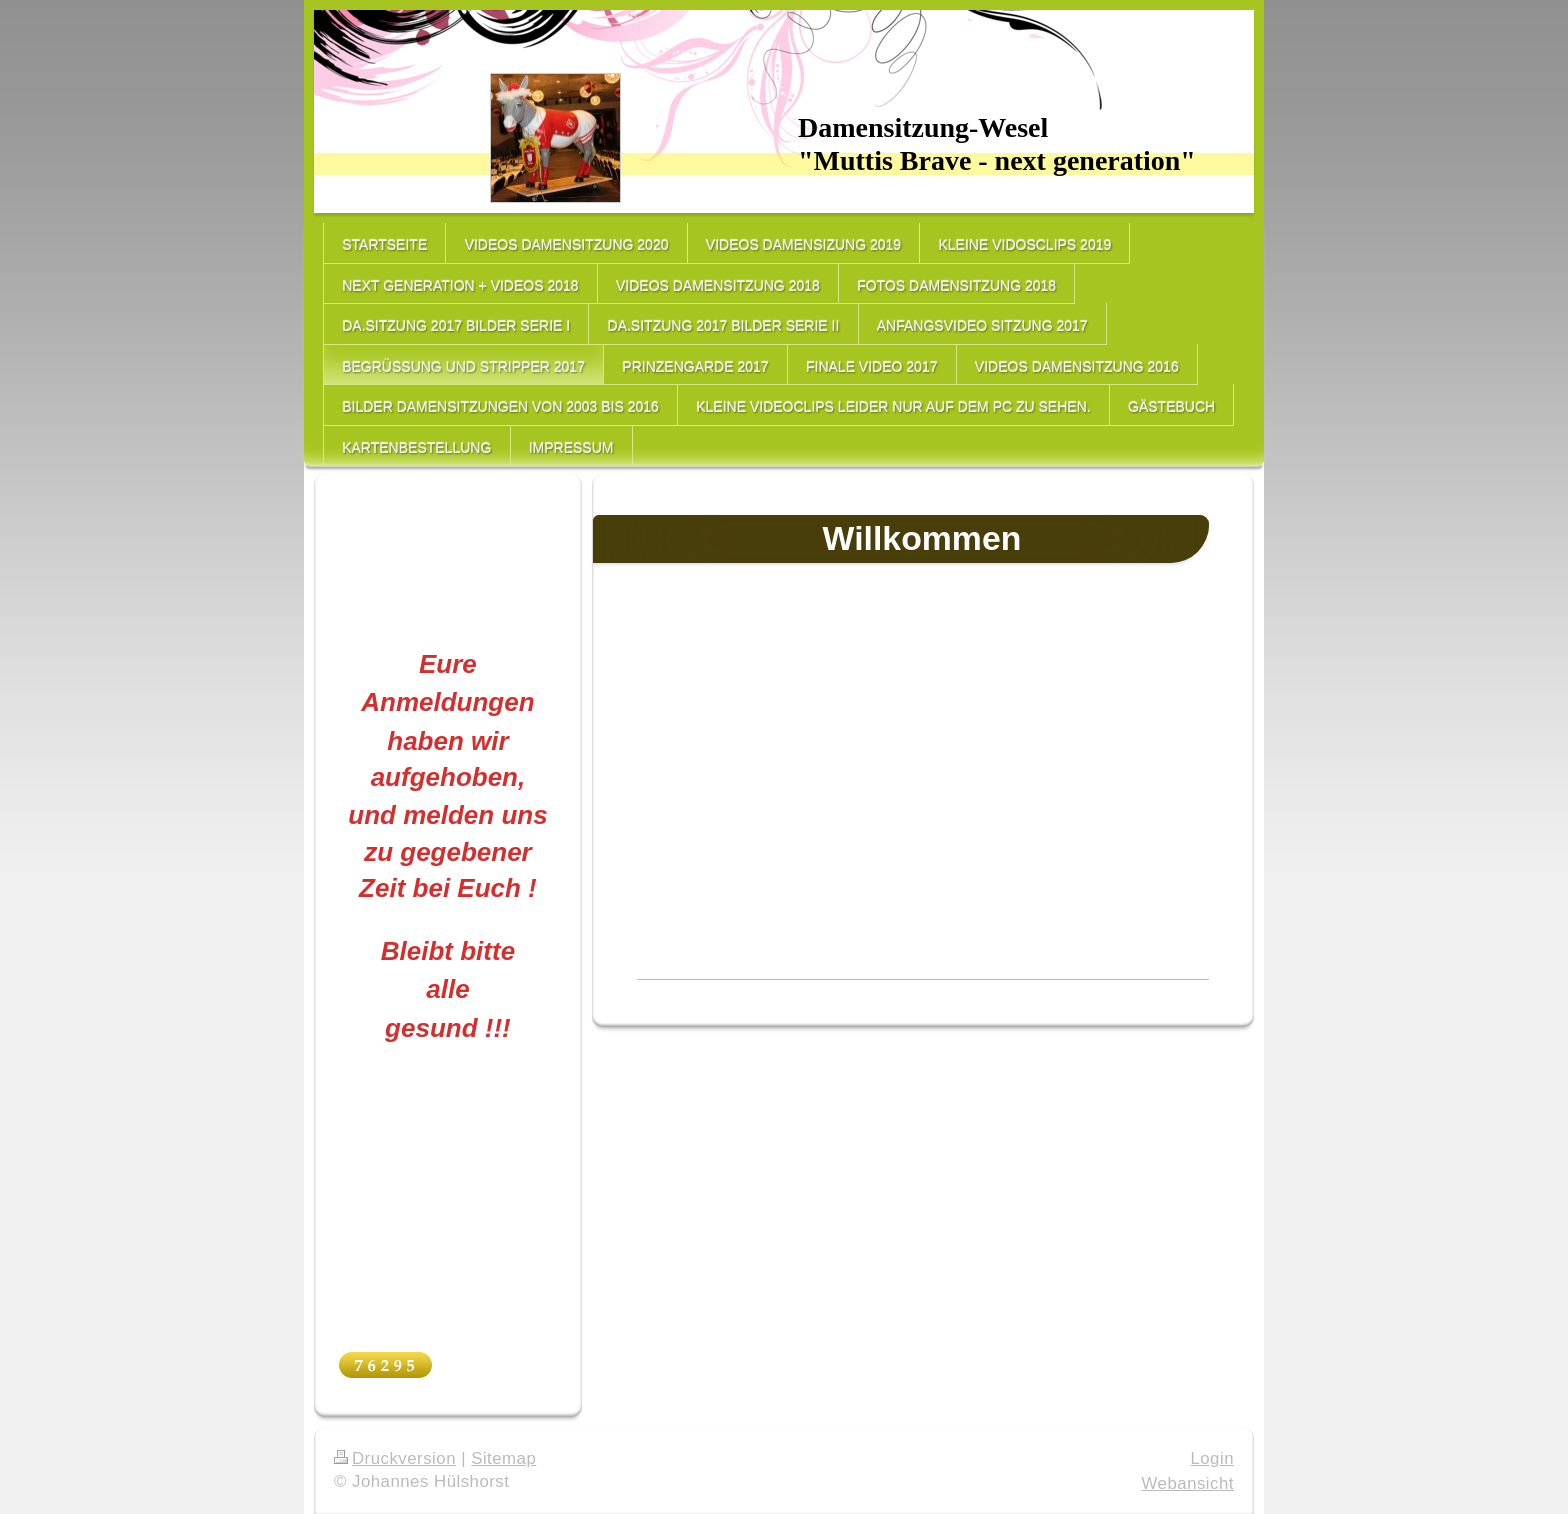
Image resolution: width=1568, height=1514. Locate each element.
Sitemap (503, 1458)
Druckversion (395, 1458)
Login (1212, 1458)
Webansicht (1188, 1483)
